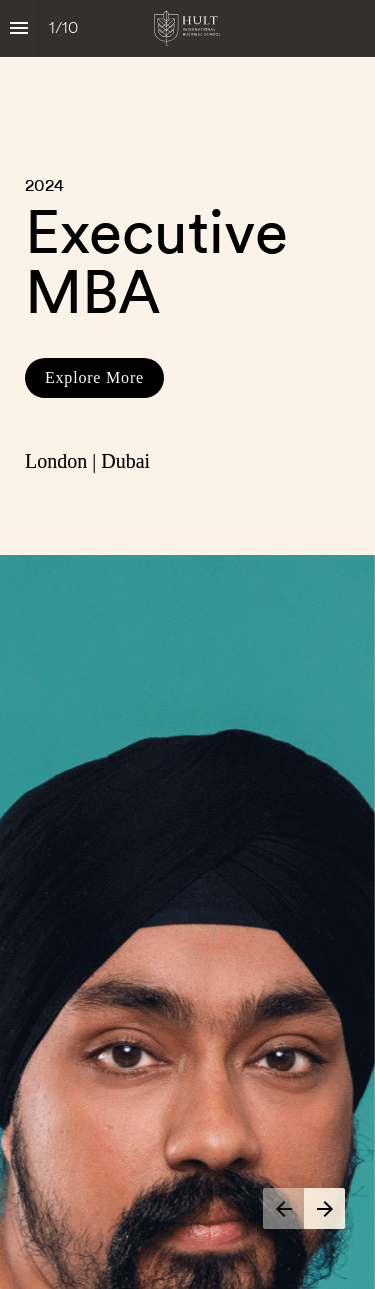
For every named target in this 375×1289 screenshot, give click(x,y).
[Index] (19, 28)
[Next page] (324, 1208)
